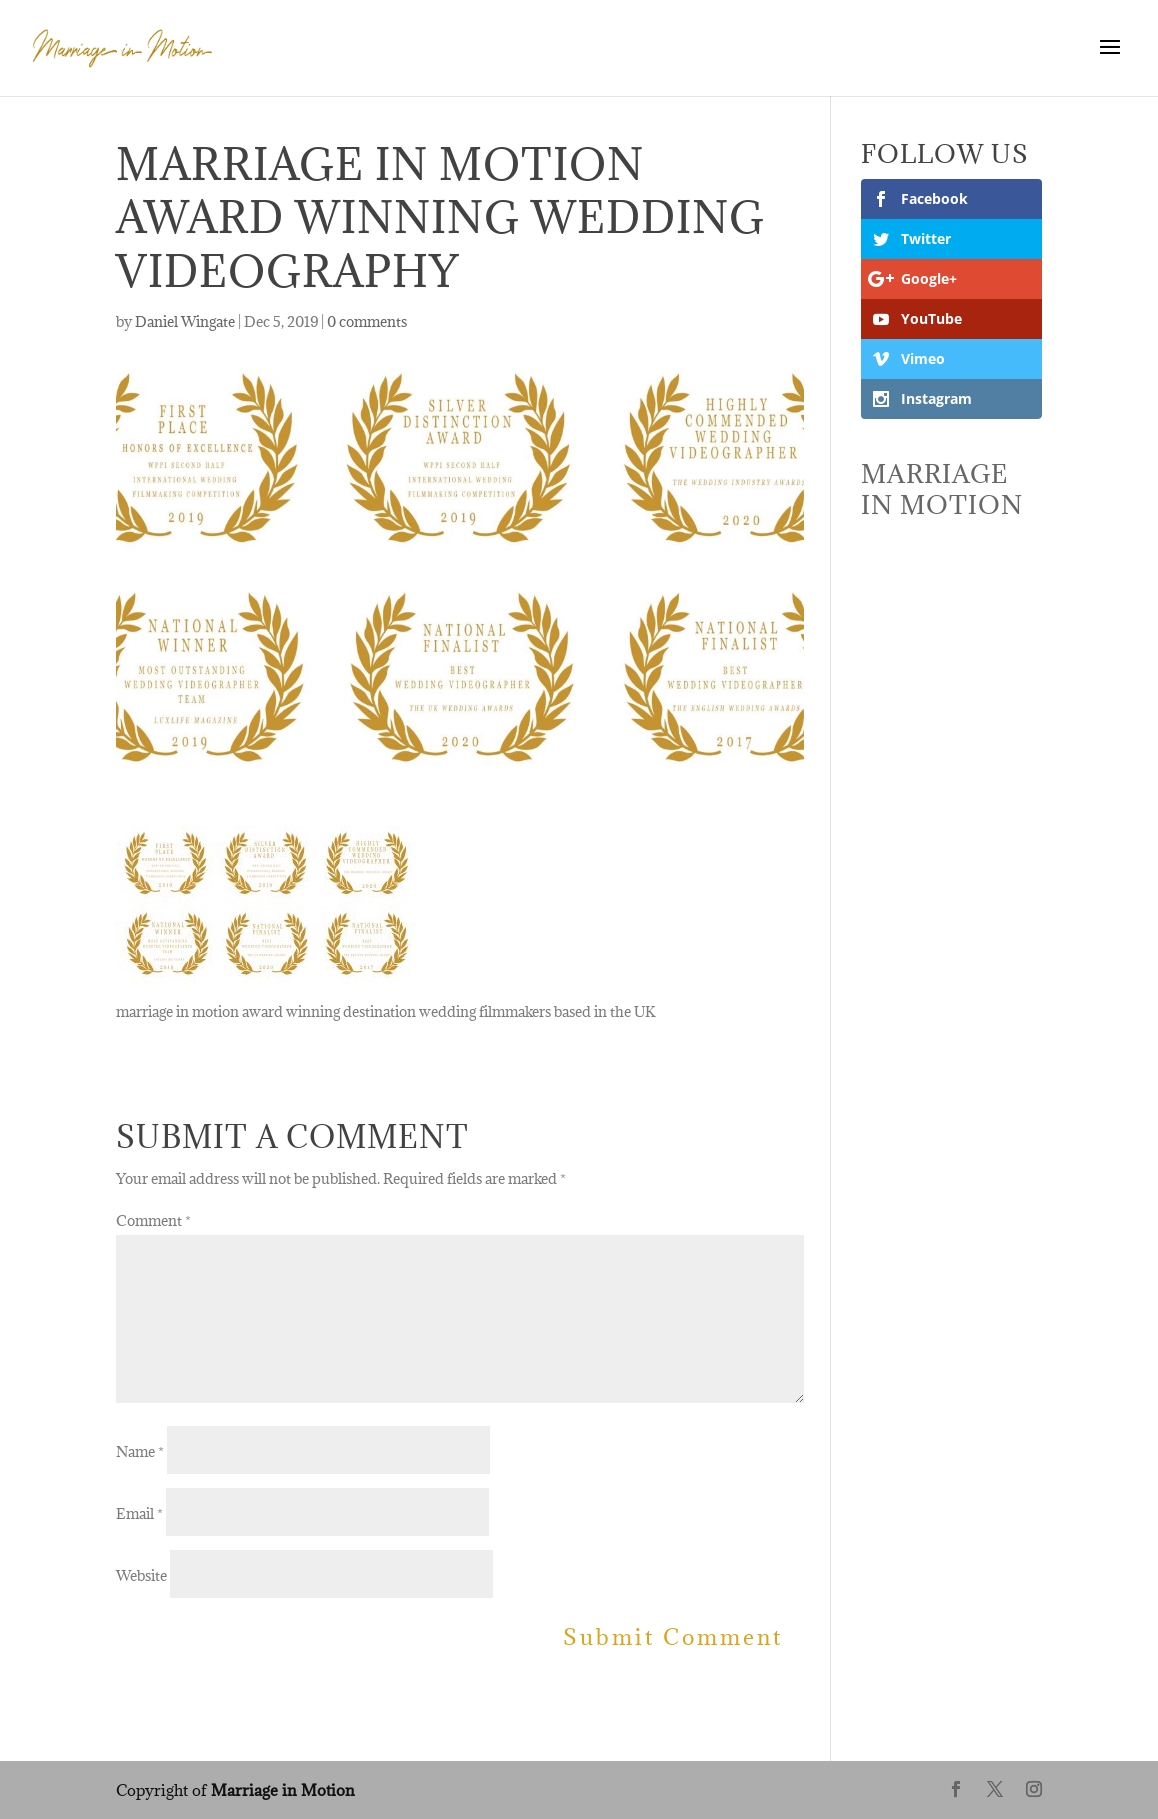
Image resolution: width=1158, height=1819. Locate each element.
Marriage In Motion (942, 489)
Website (141, 1575)
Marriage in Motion (283, 1790)
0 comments (367, 321)
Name (140, 1451)
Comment (153, 1220)
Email (139, 1513)
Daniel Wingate (185, 321)
